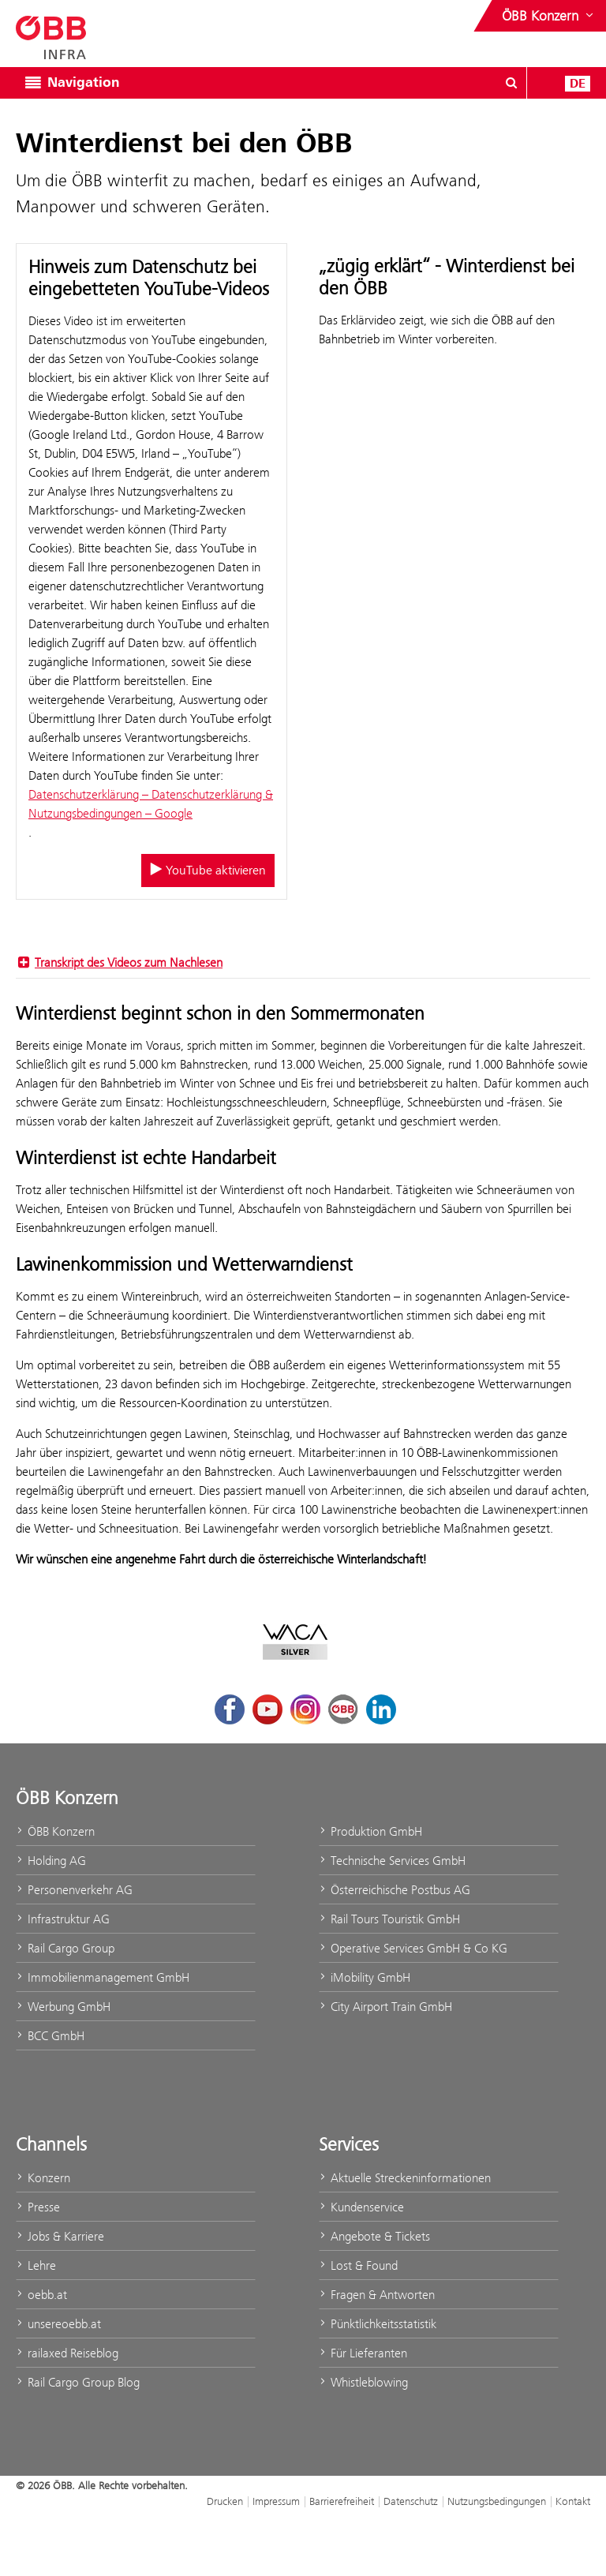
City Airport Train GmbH (385, 2006)
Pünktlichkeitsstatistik (377, 2323)
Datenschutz (410, 2501)
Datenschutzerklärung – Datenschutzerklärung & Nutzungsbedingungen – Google (150, 804)
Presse (38, 2207)
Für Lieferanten (363, 2353)
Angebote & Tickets (374, 2236)
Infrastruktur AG (63, 1918)
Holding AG (51, 1860)
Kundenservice (361, 2207)
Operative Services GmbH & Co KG (413, 1948)
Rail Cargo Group (65, 1948)
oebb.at (41, 2294)
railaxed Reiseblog (67, 2353)
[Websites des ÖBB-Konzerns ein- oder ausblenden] (549, 16)
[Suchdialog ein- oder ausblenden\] (511, 83)
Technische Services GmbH (392, 1860)
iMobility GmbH (364, 1977)
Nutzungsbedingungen (496, 2501)
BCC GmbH (50, 2035)
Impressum (276, 2501)
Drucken (225, 2501)
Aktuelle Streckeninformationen (405, 2177)
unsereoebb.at (58, 2323)
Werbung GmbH (63, 2006)
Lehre (36, 2265)
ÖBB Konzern (55, 1831)
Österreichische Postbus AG (394, 1889)
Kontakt (573, 2501)
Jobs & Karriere (60, 2236)
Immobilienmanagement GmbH (102, 1977)
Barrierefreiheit (341, 2501)
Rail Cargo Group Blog (78, 2382)
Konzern (43, 2177)
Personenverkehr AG (74, 1889)
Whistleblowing (363, 2382)
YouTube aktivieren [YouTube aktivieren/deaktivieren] (208, 870)
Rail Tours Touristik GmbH (389, 1918)
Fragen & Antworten (377, 2294)
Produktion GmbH (370, 1831)
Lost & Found (358, 2265)
